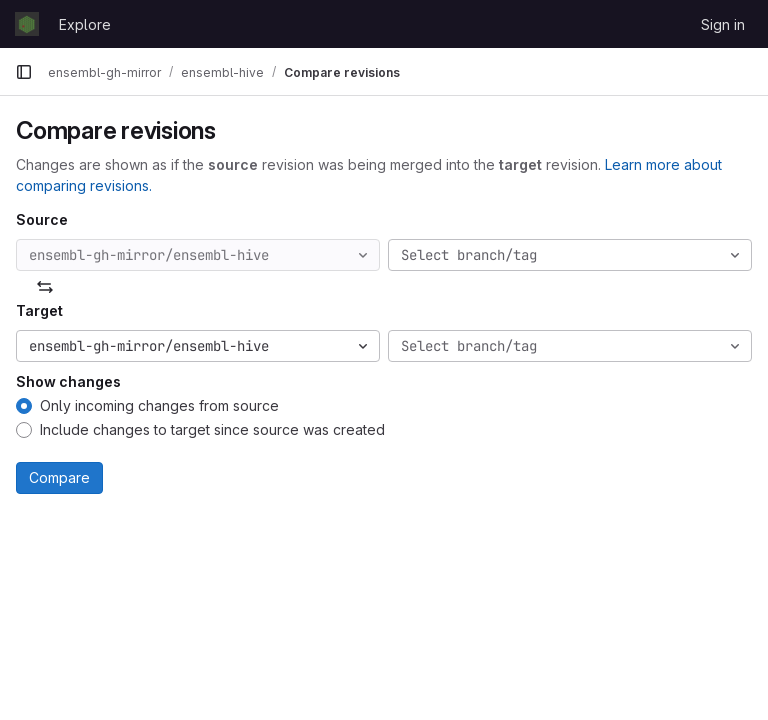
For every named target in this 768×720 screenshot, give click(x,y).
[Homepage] (27, 24)
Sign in (723, 24)
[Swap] (45, 287)
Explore (85, 24)
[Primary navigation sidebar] (24, 72)
